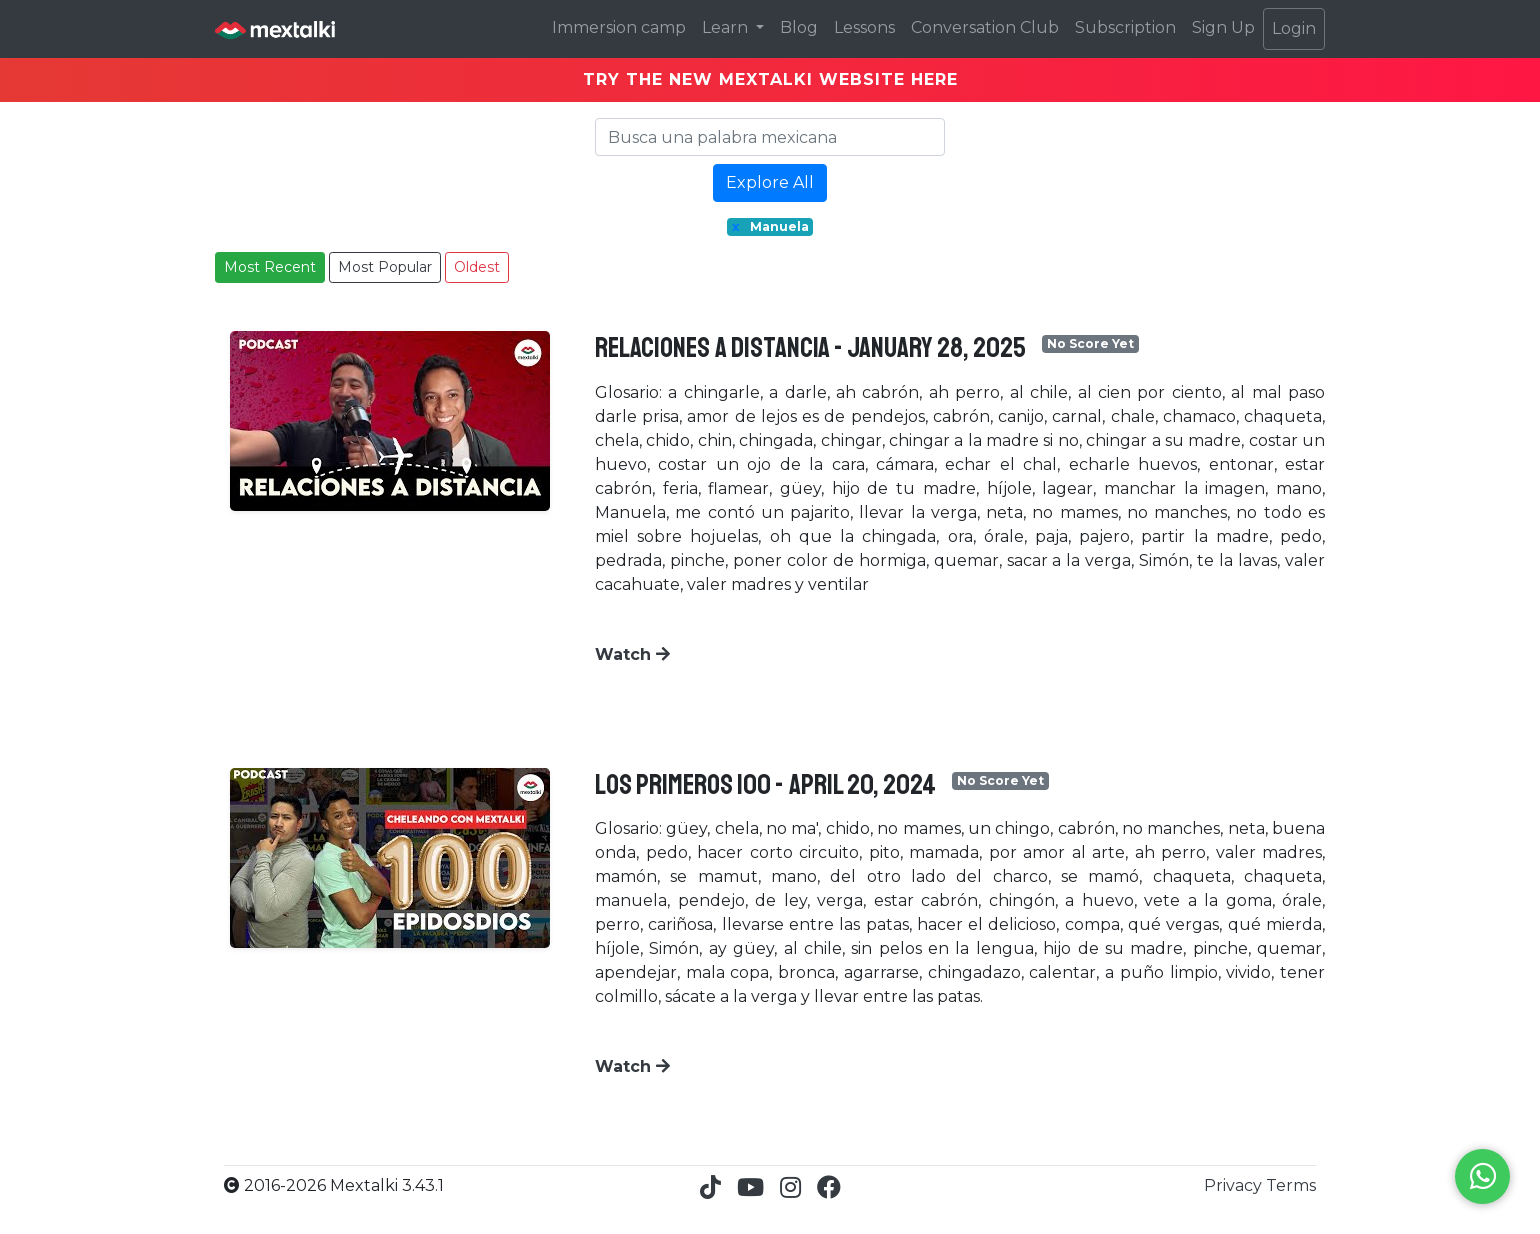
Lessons (864, 27)
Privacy (1235, 1185)
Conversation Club (985, 27)
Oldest (477, 267)
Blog (799, 27)
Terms (1291, 1185)
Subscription (1125, 27)
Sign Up (1223, 27)
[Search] (770, 137)
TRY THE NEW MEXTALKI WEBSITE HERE (770, 79)
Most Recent (270, 267)
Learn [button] (727, 27)
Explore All (770, 182)
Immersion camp (619, 27)
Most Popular (385, 267)
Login (1294, 28)
